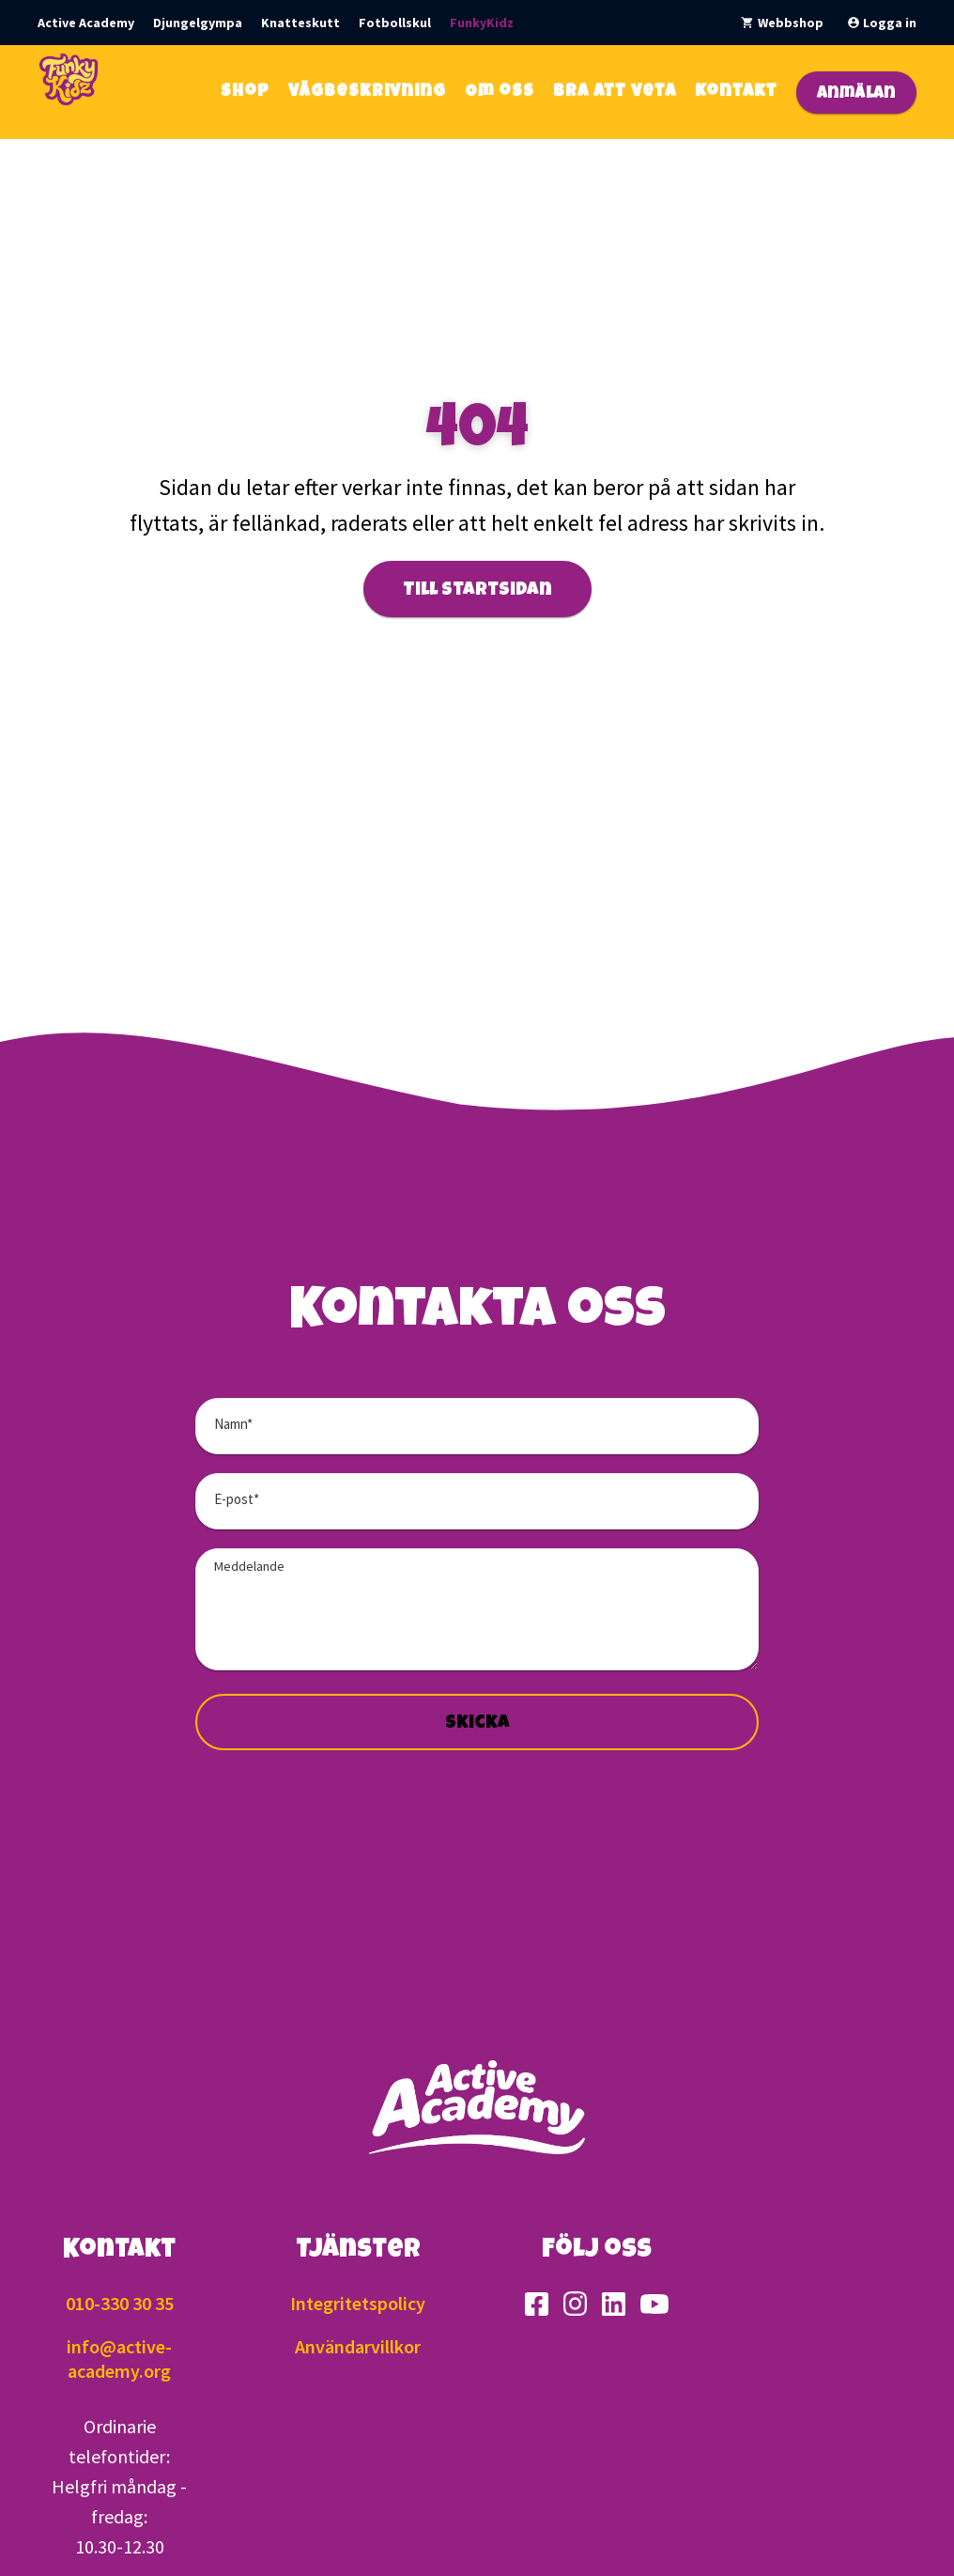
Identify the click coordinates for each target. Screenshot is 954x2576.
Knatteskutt (300, 22)
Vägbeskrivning (367, 92)
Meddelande (249, 1566)
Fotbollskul (395, 22)
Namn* (233, 1424)
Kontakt (736, 92)
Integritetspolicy (357, 2303)
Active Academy (86, 22)
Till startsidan (477, 591)
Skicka (477, 1724)
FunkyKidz (482, 22)
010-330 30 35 (120, 2303)
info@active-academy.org (119, 2358)
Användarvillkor (358, 2346)
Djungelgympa (197, 22)
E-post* (236, 1499)
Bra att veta (614, 92)
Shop (245, 92)
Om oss (499, 92)
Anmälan (856, 93)
